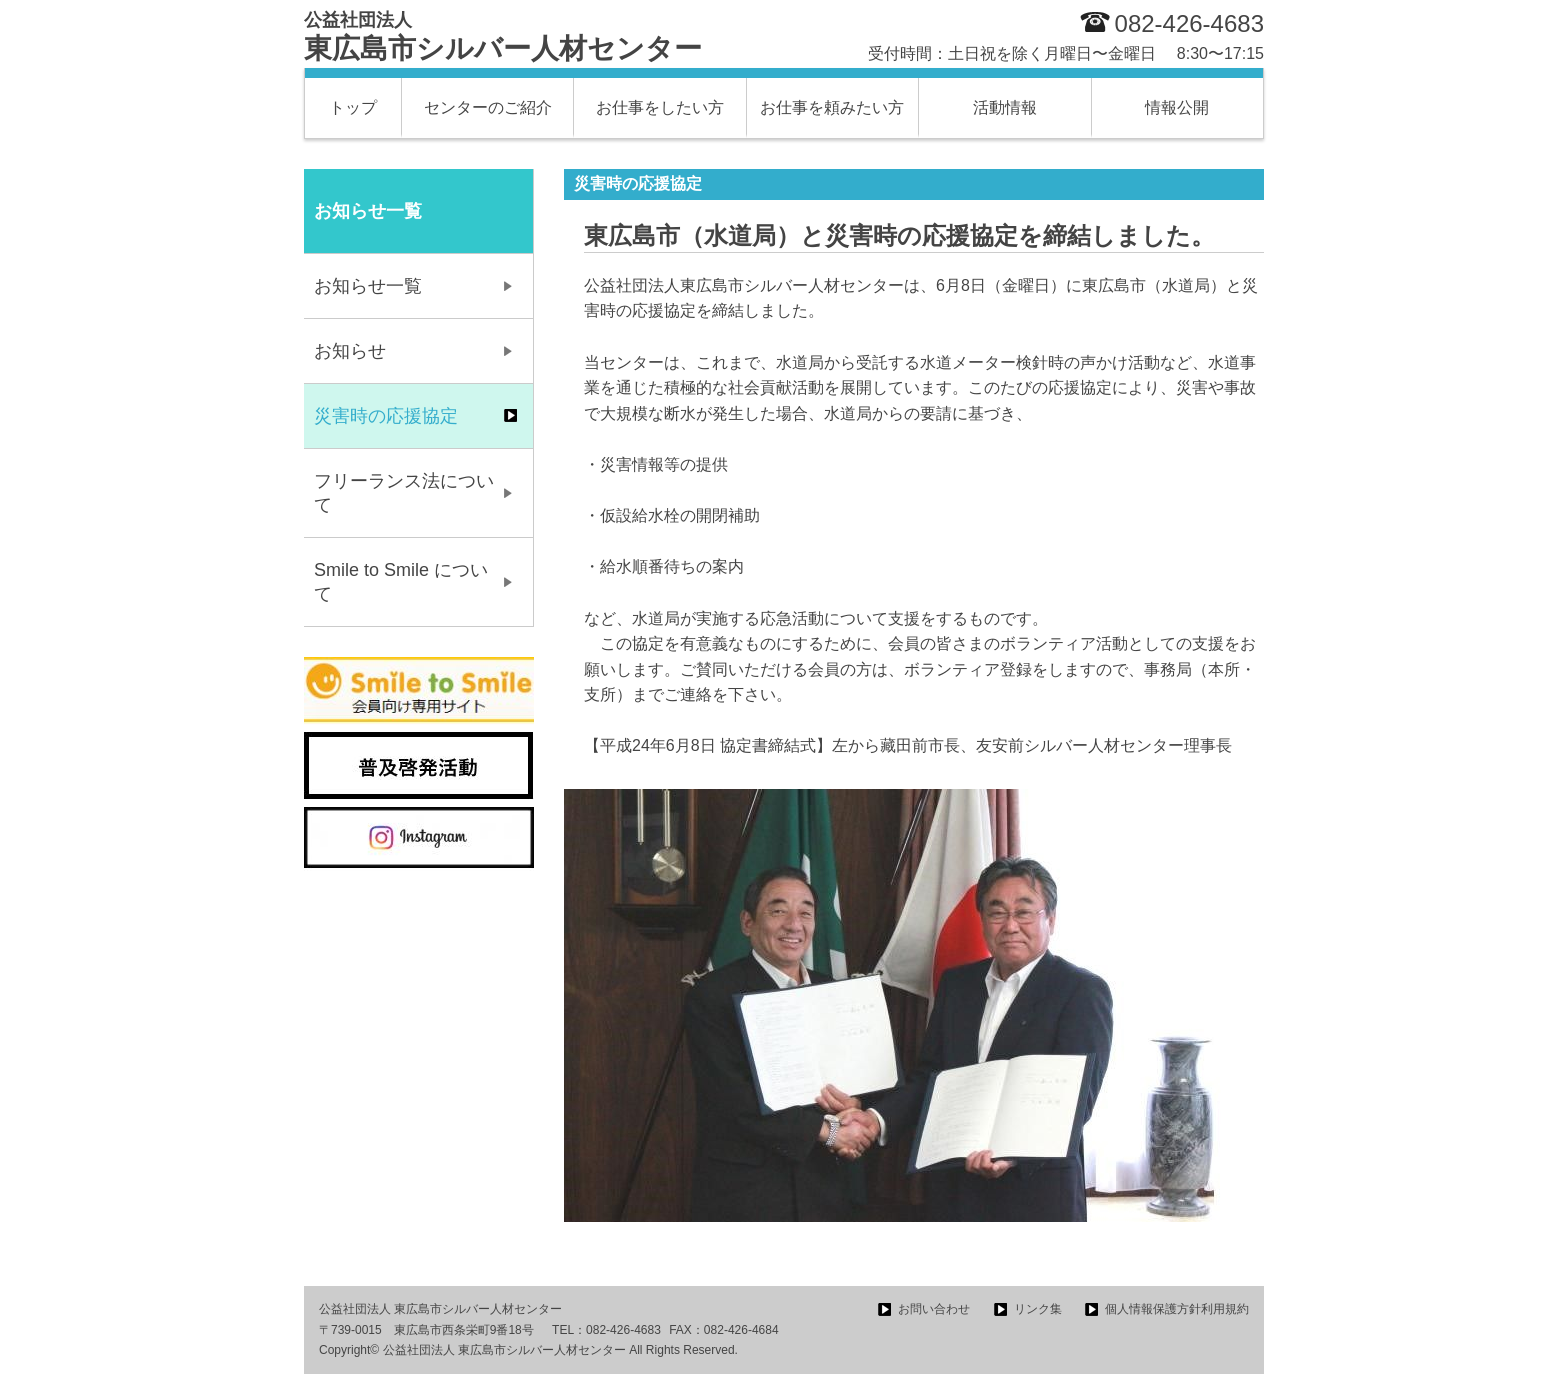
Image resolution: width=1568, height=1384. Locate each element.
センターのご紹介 (488, 107)
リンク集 (1038, 1309)
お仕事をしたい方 (660, 107)
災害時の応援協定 (386, 416)
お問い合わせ (934, 1309)
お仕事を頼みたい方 (832, 107)
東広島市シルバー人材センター (503, 37)
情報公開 (1177, 107)
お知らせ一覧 (368, 286)
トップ (353, 107)
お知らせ (350, 351)
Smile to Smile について (401, 582)
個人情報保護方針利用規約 (1177, 1309)
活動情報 (1005, 107)
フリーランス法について (404, 493)
